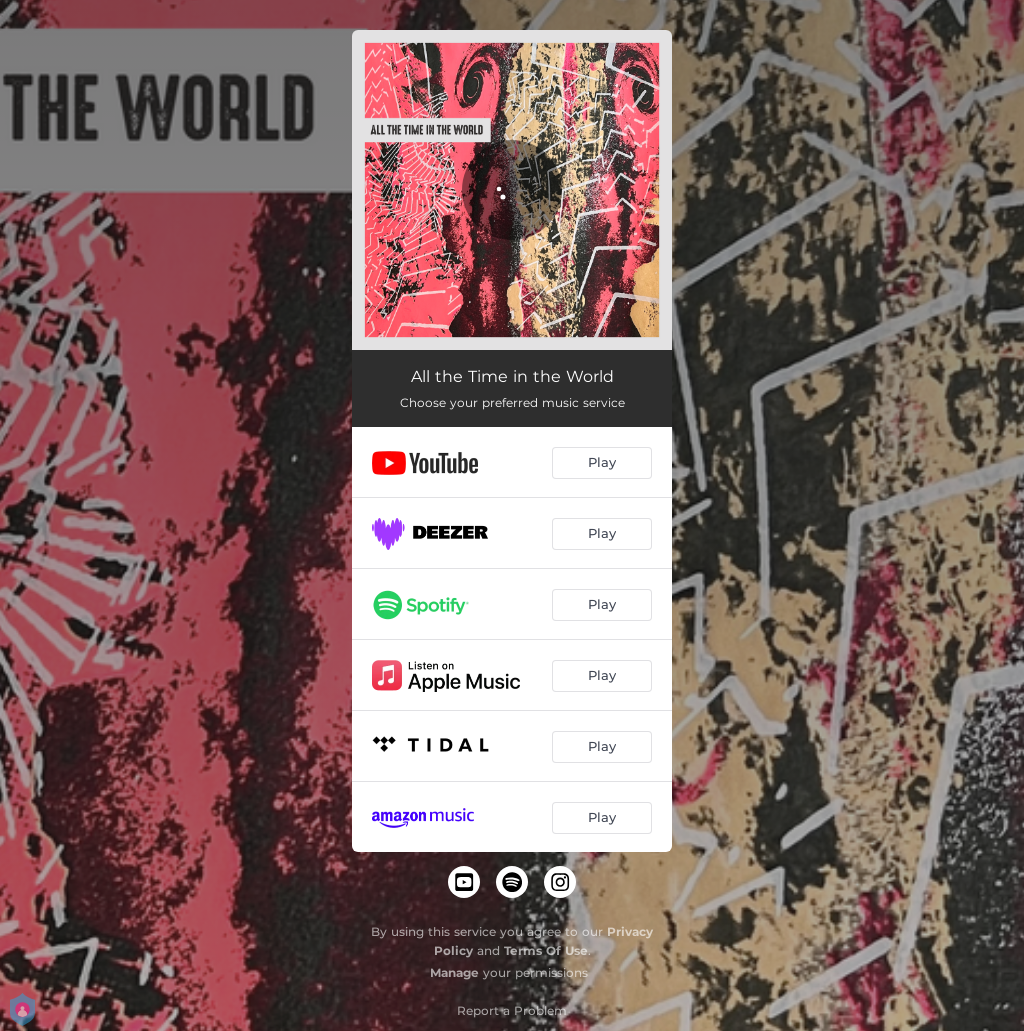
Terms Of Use (546, 950)
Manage (454, 972)
